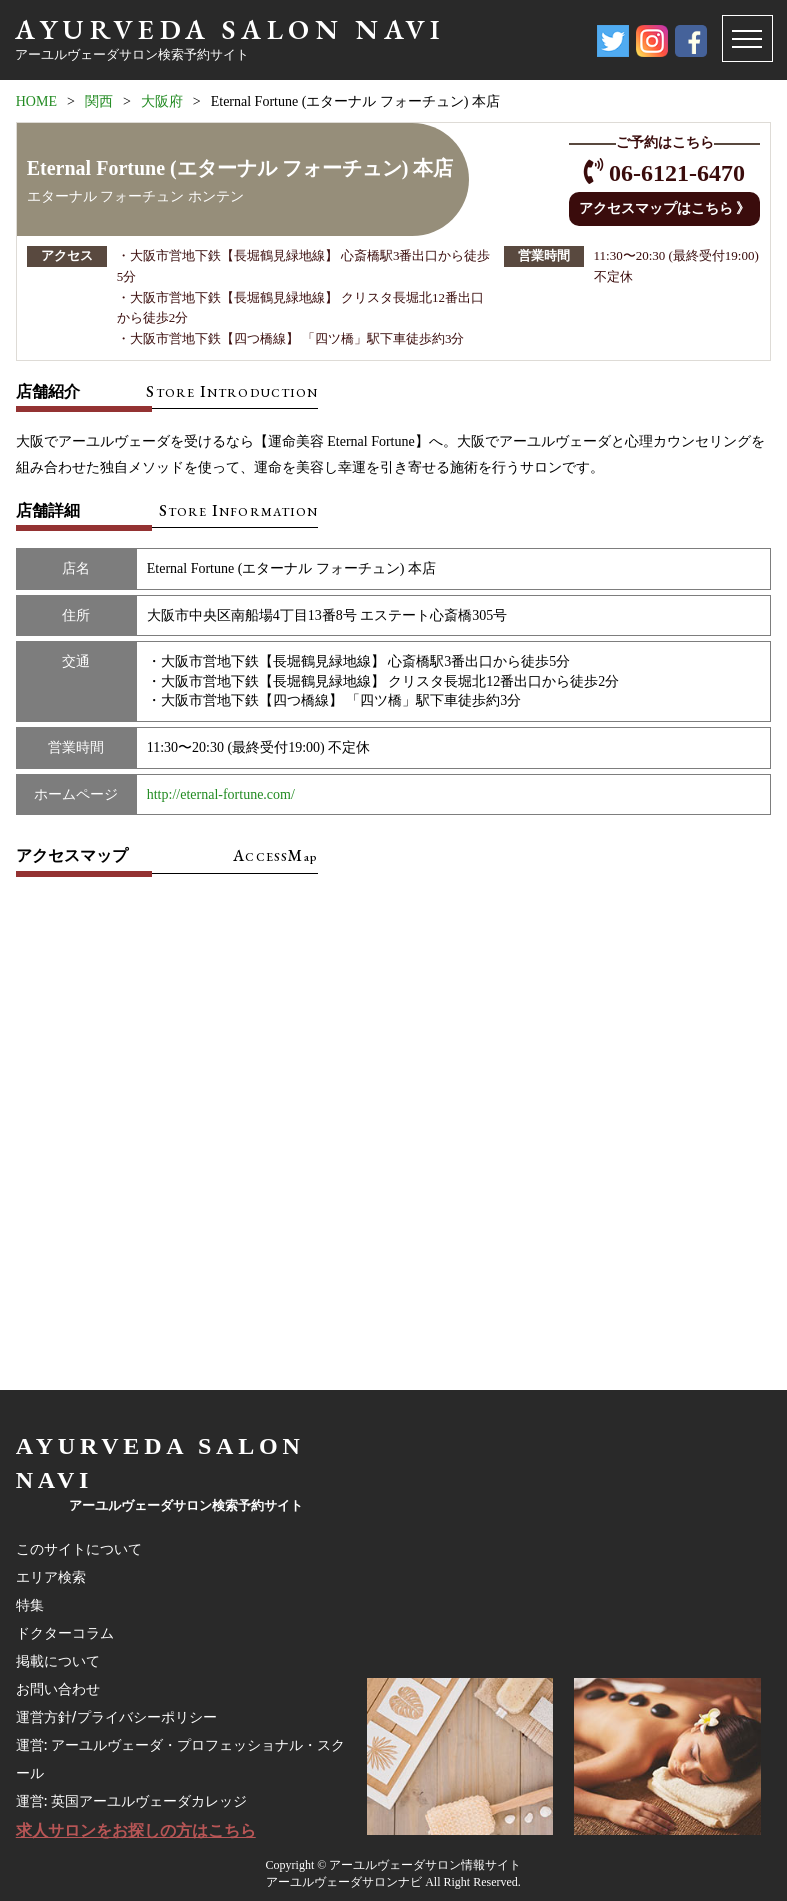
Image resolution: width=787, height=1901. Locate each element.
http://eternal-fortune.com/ (221, 794)
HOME (36, 101)
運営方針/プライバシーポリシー (116, 1717)
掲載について (58, 1661)
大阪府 (162, 101)
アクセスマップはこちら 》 (665, 208)
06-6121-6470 (677, 173)
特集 (30, 1605)
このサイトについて (79, 1549)
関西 (99, 101)
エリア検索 (51, 1577)
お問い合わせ (58, 1689)
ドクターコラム (65, 1633)
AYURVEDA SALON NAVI (230, 29)
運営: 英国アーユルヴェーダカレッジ (131, 1801)
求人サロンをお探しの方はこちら (136, 1830)
